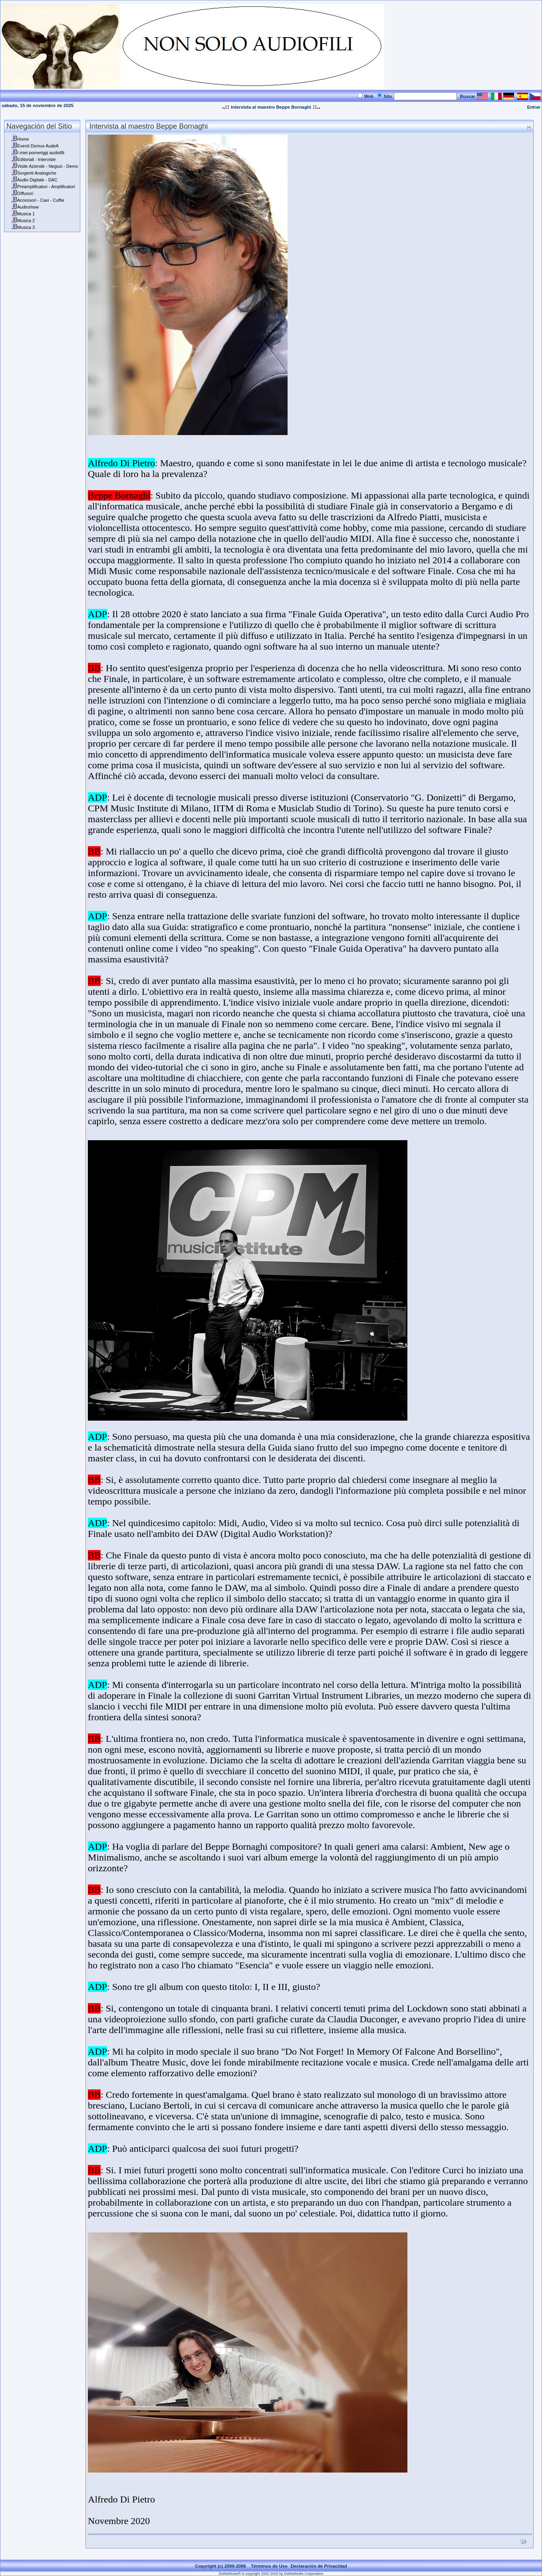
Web (368, 96)
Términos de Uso (269, 2566)
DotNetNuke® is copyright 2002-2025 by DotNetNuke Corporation (270, 2574)
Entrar (533, 107)
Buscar (467, 96)
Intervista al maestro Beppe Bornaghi (271, 107)
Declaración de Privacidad (319, 2566)
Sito (387, 96)
